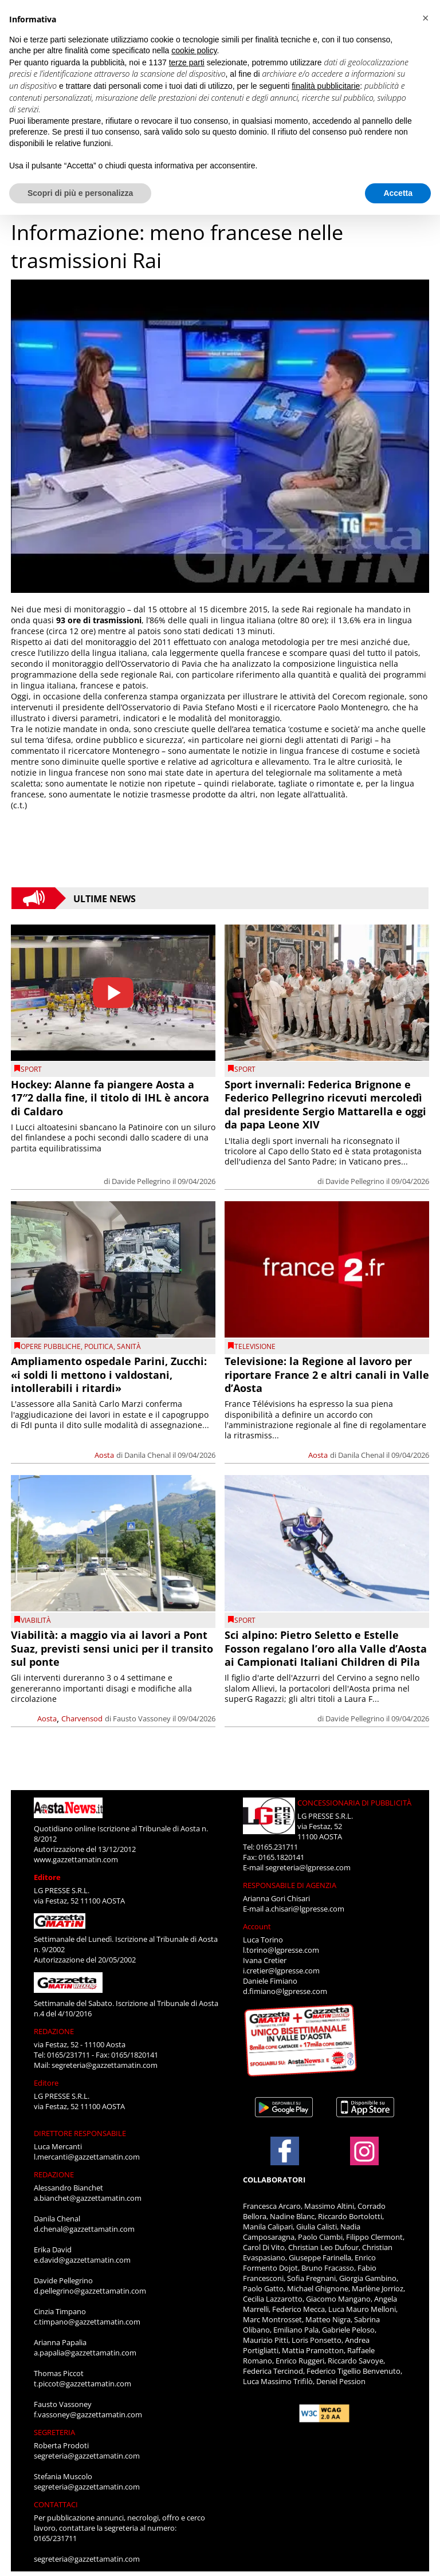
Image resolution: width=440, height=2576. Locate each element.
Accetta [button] (397, 193)
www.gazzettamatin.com (76, 1859)
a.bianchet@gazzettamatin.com (88, 2198)
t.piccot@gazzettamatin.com (82, 2383)
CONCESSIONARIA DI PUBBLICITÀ (354, 1803)
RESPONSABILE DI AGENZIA (289, 1885)
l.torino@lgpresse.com (281, 1950)
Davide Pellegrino (141, 1181)
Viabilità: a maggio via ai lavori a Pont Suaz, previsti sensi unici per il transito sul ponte (112, 1648)
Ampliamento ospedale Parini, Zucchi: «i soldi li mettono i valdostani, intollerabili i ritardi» (109, 1374)
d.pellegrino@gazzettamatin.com (90, 2291)
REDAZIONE (54, 2031)
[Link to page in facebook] (284, 2151)
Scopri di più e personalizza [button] (80, 193)
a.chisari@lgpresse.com (304, 1909)
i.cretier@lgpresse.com (281, 1970)
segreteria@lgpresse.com (308, 1867)
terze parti (187, 62)
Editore (47, 1877)
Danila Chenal (147, 1455)
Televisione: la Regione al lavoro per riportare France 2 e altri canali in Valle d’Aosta (327, 1374)
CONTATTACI (56, 2504)
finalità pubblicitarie (326, 86)
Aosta (104, 1455)
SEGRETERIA (54, 2432)
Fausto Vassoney (142, 1718)
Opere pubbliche (51, 1346)
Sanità (129, 1346)
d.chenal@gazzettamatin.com (84, 2229)
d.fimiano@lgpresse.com (285, 1991)
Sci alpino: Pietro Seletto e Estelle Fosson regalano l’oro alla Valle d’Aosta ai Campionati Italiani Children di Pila (326, 1648)
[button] (425, 18)
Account (257, 1926)
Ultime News (104, 898)
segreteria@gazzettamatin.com (105, 2065)
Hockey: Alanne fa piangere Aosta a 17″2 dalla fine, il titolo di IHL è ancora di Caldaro (110, 1097)
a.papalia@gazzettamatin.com (85, 2352)
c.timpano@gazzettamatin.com (87, 2322)
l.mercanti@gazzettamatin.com (87, 2157)
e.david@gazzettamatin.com (82, 2260)
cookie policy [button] (194, 50)
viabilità (36, 1620)
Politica (98, 1346)
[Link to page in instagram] (364, 2159)
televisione (255, 1346)
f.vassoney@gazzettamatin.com (88, 2414)
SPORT (31, 1069)
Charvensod (82, 1718)
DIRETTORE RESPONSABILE (80, 2133)
